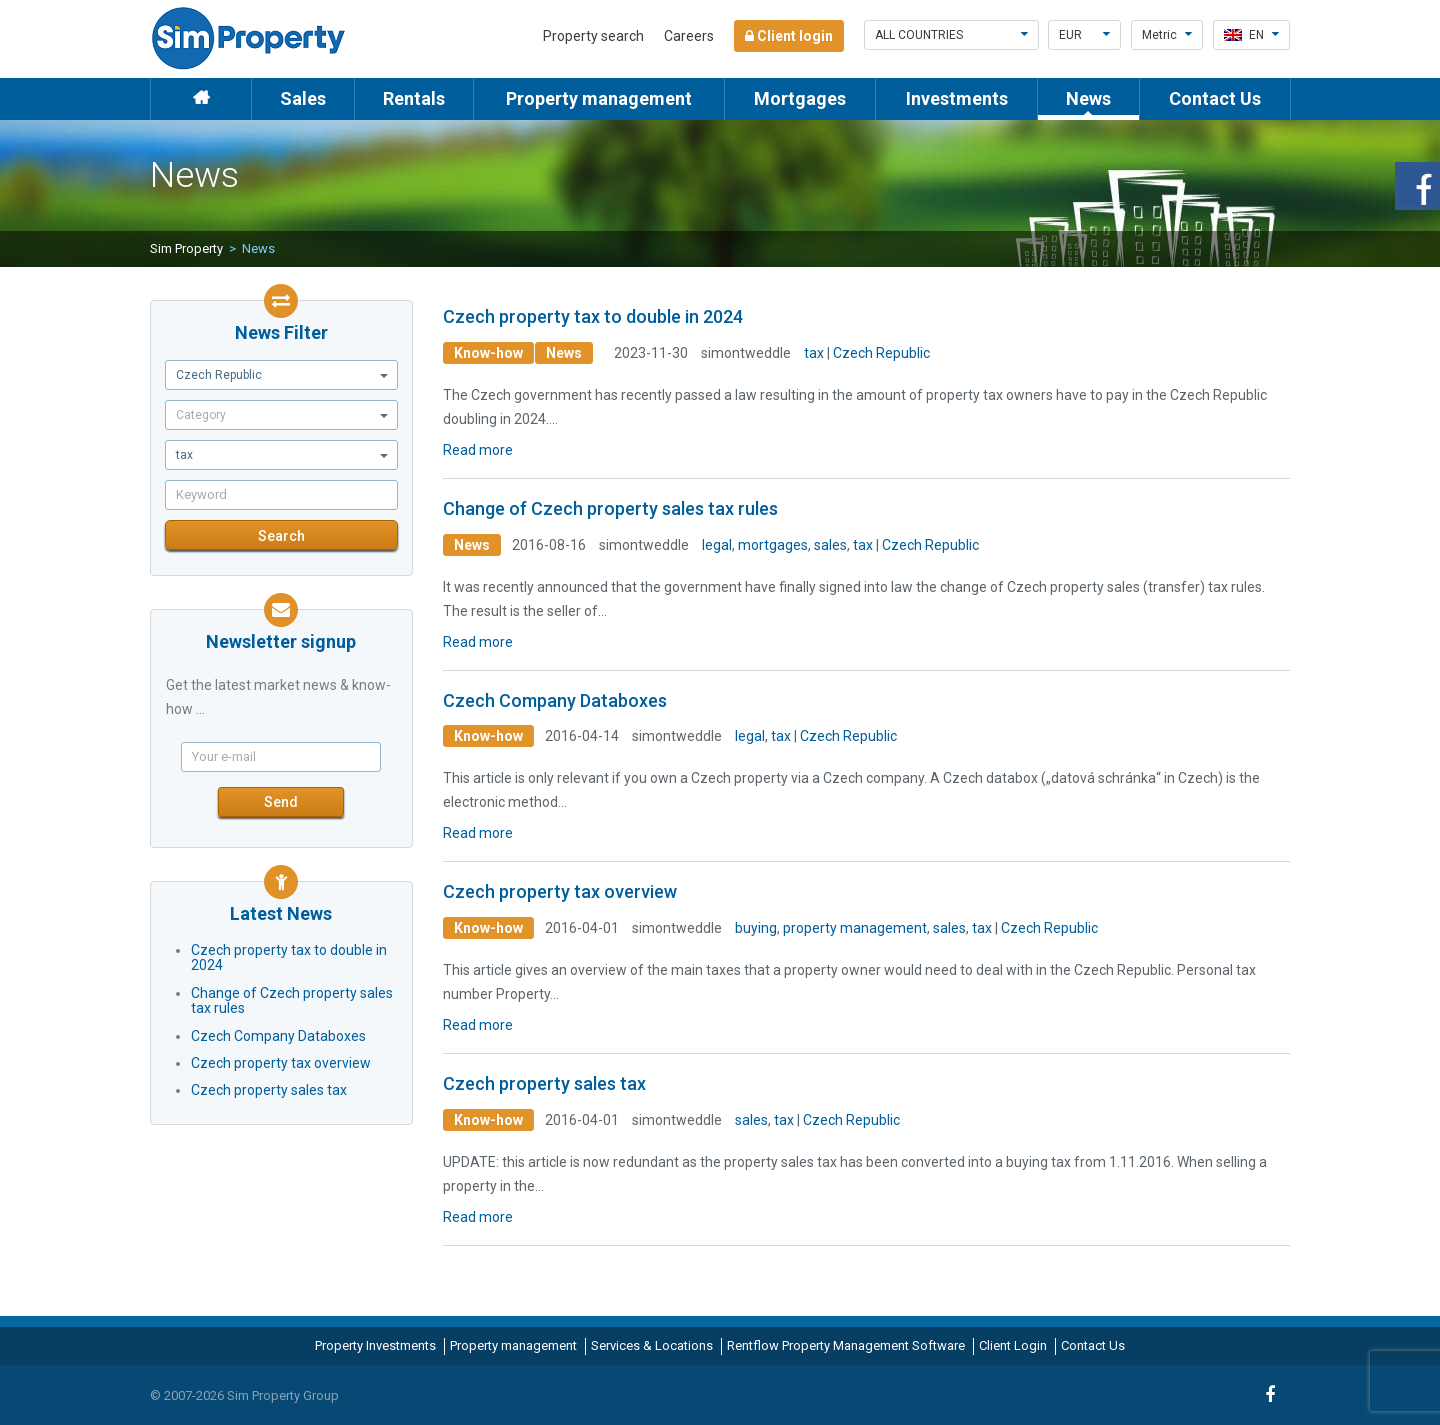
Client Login (1013, 1345)
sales (830, 545)
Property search (593, 36)
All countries (951, 35)
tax (814, 353)
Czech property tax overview (281, 1063)
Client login (789, 36)
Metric (1167, 35)
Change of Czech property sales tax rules (292, 1000)
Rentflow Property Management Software (846, 1345)
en (1251, 35)
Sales (303, 98)
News (1088, 98)
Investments (957, 98)
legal (717, 545)
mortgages (773, 545)
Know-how (488, 353)
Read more (478, 450)
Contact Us (1215, 98)
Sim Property (186, 248)
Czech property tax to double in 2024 (289, 957)
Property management (599, 98)
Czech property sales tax (269, 1090)
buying (756, 928)
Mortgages (800, 98)
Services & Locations (652, 1345)
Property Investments (375, 1345)
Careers (689, 36)
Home (201, 98)
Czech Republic (881, 353)
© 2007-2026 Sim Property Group (244, 1395)
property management (855, 928)
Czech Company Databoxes (278, 1036)
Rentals (414, 98)
